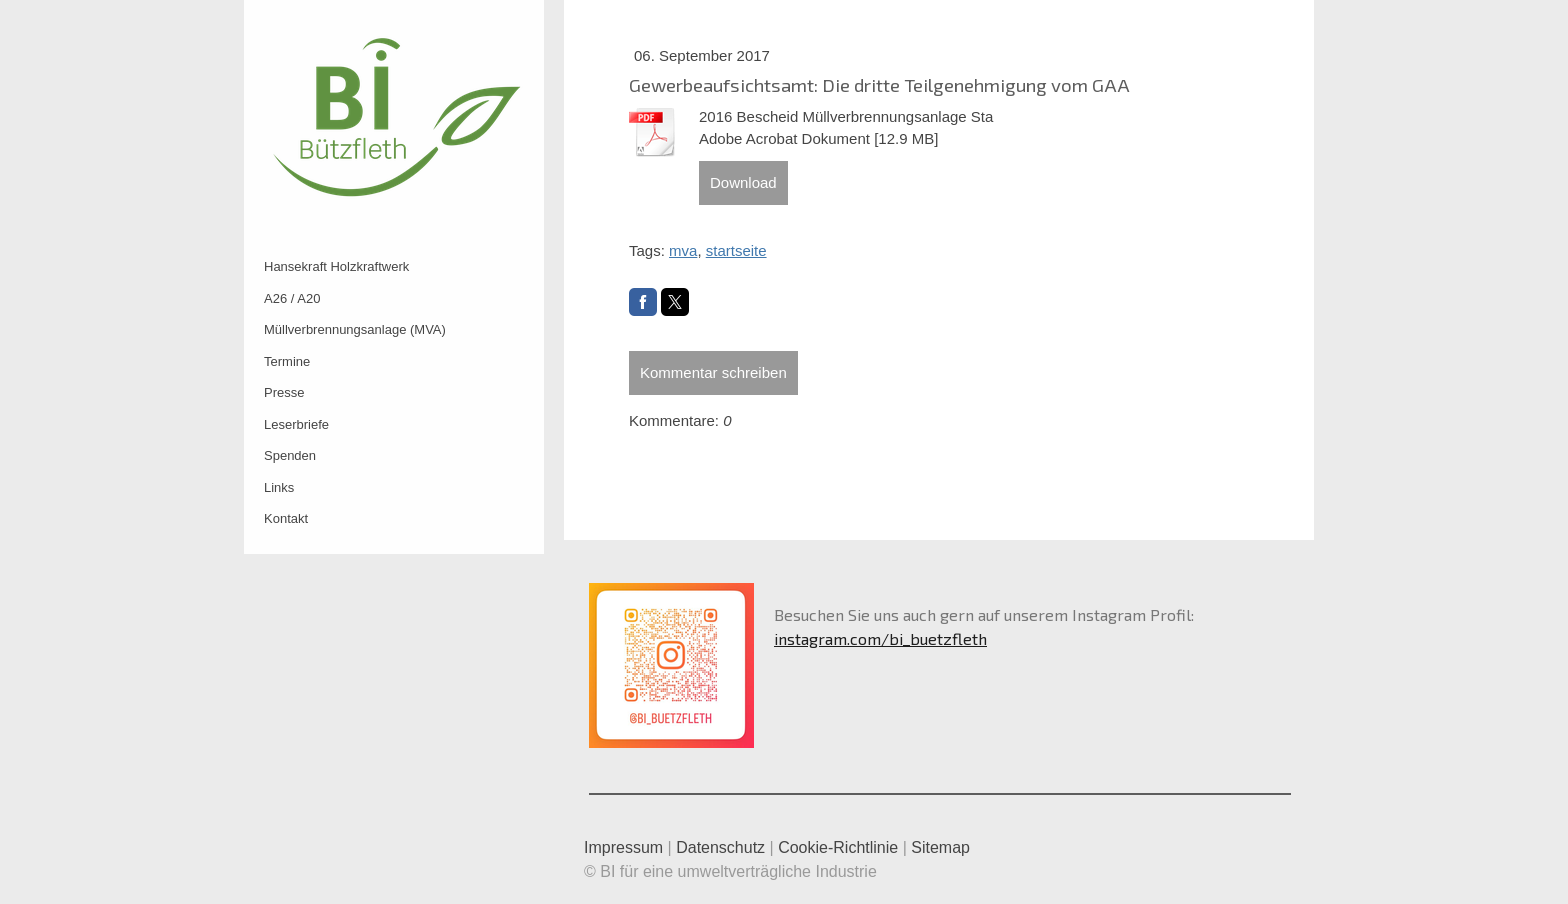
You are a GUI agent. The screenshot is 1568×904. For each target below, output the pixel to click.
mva (683, 250)
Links (279, 487)
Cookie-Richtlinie (838, 847)
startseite (736, 250)
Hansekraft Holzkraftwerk (336, 266)
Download (743, 182)
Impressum (623, 847)
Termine (287, 361)
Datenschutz (720, 847)
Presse (284, 392)
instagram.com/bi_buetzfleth (880, 638)
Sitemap (940, 847)
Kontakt (286, 518)
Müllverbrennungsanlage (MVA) (355, 329)
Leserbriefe (296, 424)
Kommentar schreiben (713, 372)
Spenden (290, 455)
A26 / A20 (292, 298)
